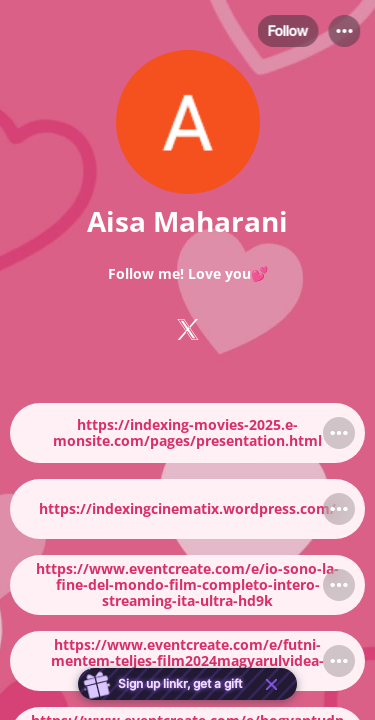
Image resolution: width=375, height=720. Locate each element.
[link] (187, 433)
